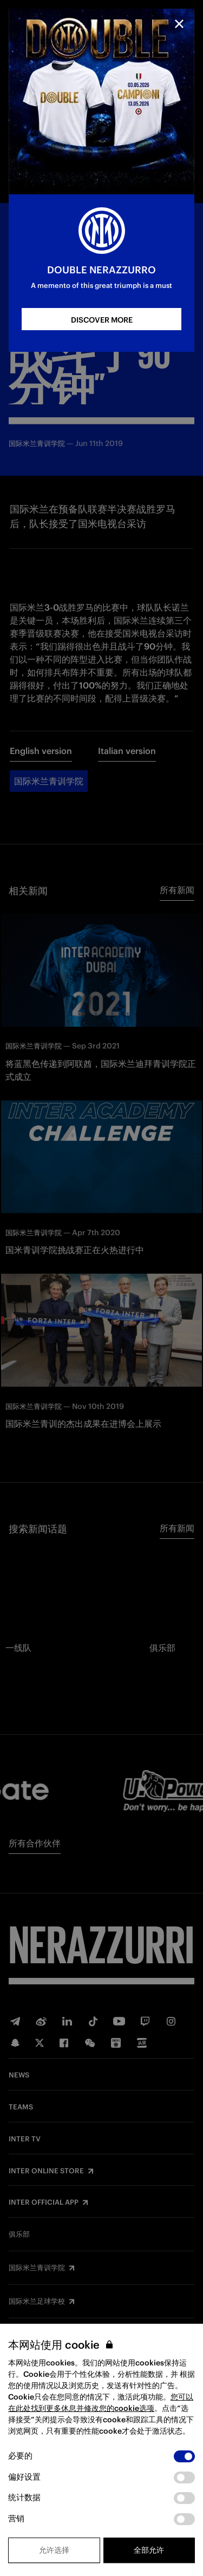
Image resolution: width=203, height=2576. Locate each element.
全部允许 (149, 2550)
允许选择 (54, 2550)
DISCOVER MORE (102, 320)
